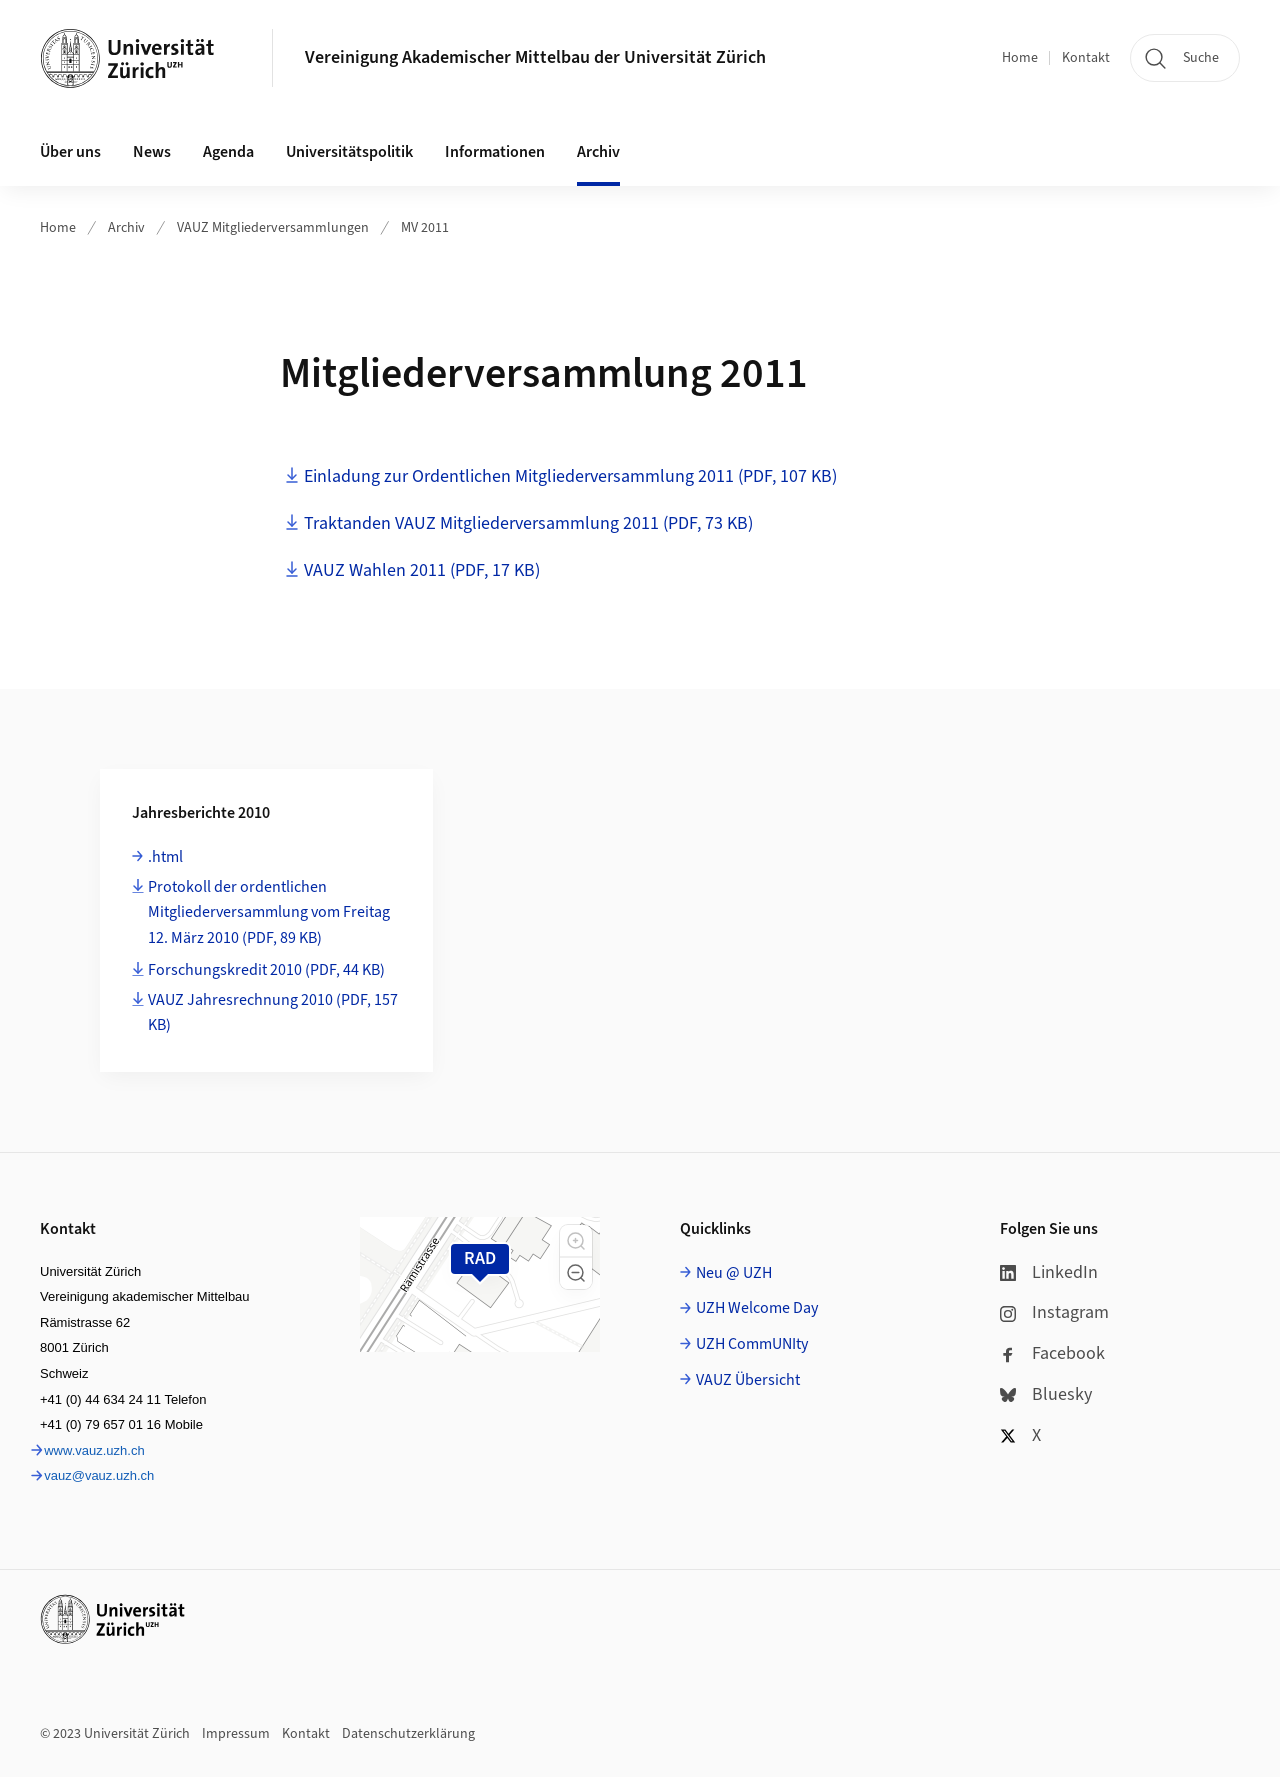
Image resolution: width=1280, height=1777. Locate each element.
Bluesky (1046, 1394)
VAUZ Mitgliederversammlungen (273, 228)
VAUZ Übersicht (748, 1380)
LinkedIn (1049, 1272)
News (152, 152)
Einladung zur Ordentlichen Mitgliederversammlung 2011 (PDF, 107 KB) (570, 476)
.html (165, 857)
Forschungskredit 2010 (266, 970)
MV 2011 (425, 228)
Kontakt (1086, 58)
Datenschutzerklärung (408, 1734)
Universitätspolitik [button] (349, 152)
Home (1020, 58)
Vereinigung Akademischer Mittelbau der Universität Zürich (535, 57)
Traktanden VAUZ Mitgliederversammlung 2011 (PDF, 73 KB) (528, 523)
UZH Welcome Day (757, 1308)
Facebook (1052, 1353)
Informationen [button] (495, 152)
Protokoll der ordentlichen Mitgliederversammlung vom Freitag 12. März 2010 (269, 912)
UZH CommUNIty (752, 1344)
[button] (576, 1241)
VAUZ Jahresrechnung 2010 (273, 1013)
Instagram (1054, 1312)
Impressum (236, 1734)
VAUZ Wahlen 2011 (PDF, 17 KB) (422, 570)
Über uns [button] (70, 152)
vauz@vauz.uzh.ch (99, 1475)
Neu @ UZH (734, 1273)
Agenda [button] (228, 152)
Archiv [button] (598, 152)
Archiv (126, 228)
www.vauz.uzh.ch (94, 1450)
